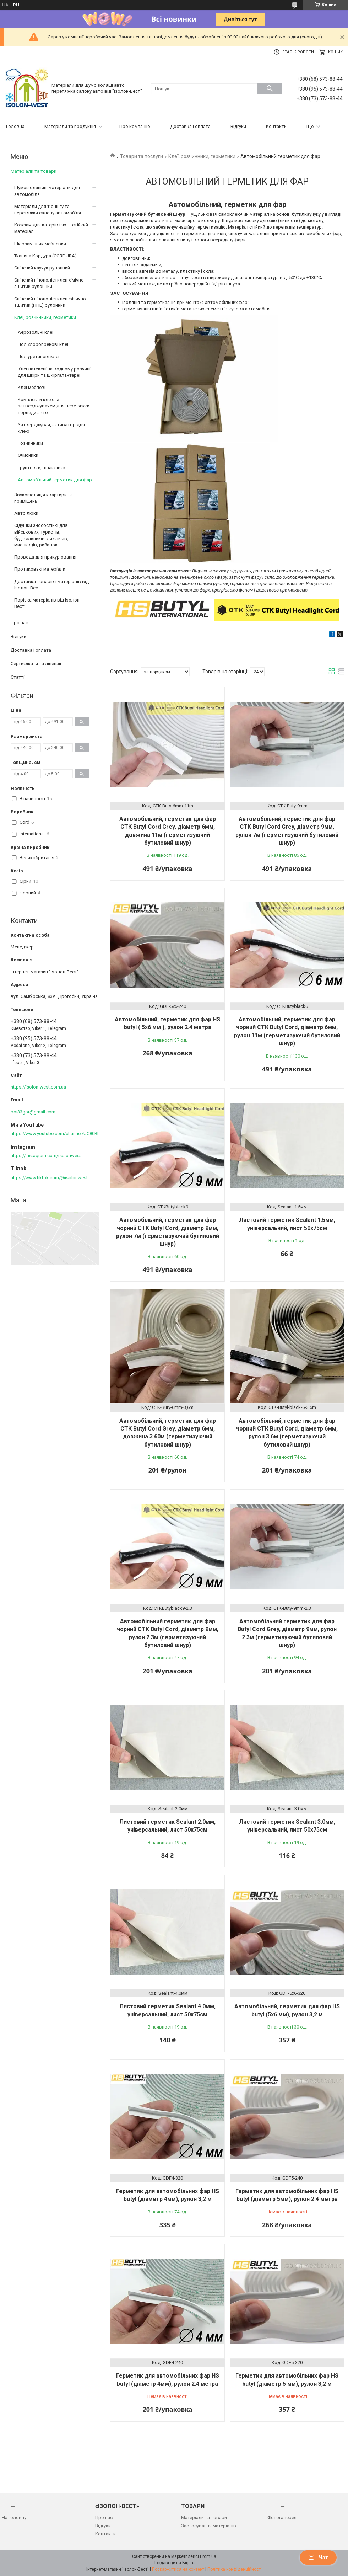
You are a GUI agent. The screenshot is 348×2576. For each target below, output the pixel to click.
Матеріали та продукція (70, 126)
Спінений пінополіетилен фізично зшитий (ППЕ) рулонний (50, 302)
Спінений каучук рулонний (42, 268)
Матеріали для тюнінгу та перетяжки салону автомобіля (47, 209)
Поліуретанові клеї (38, 356)
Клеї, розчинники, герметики (201, 156)
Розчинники (30, 443)
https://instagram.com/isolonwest (46, 1155)
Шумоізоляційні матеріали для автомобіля (47, 191)
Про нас (19, 622)
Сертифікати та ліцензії (36, 663)
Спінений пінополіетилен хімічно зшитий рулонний (49, 283)
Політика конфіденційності (234, 2569)
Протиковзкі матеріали (39, 569)
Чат (318, 2557)
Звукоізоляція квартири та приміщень (43, 498)
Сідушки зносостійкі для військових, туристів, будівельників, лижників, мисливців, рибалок (41, 535)
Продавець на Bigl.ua (174, 2562)
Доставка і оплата (190, 126)
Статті (18, 677)
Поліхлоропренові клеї (43, 344)
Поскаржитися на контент (178, 2569)
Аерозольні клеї (35, 332)
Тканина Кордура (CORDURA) (45, 255)
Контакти (276, 126)
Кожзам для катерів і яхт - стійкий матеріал (51, 228)
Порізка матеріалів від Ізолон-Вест (47, 603)
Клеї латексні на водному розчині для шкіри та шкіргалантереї (54, 372)
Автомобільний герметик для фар (55, 479)
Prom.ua (208, 2556)
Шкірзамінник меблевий (40, 243)
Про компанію (134, 126)
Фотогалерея (282, 2517)
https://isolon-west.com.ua (38, 1087)
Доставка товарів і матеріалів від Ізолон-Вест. (51, 584)
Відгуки (238, 126)
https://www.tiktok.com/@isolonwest (49, 1177)
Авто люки (26, 513)
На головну (14, 2517)
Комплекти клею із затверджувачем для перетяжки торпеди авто (53, 406)
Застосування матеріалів (208, 2525)
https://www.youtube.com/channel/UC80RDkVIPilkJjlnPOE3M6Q (76, 1133)
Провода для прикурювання (45, 557)
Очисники (28, 455)
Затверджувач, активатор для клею (51, 428)
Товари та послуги (141, 156)
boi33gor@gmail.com (33, 1112)
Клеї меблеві (31, 387)
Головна (15, 126)
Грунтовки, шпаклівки (42, 467)
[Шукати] (269, 88)
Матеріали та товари (33, 171)
